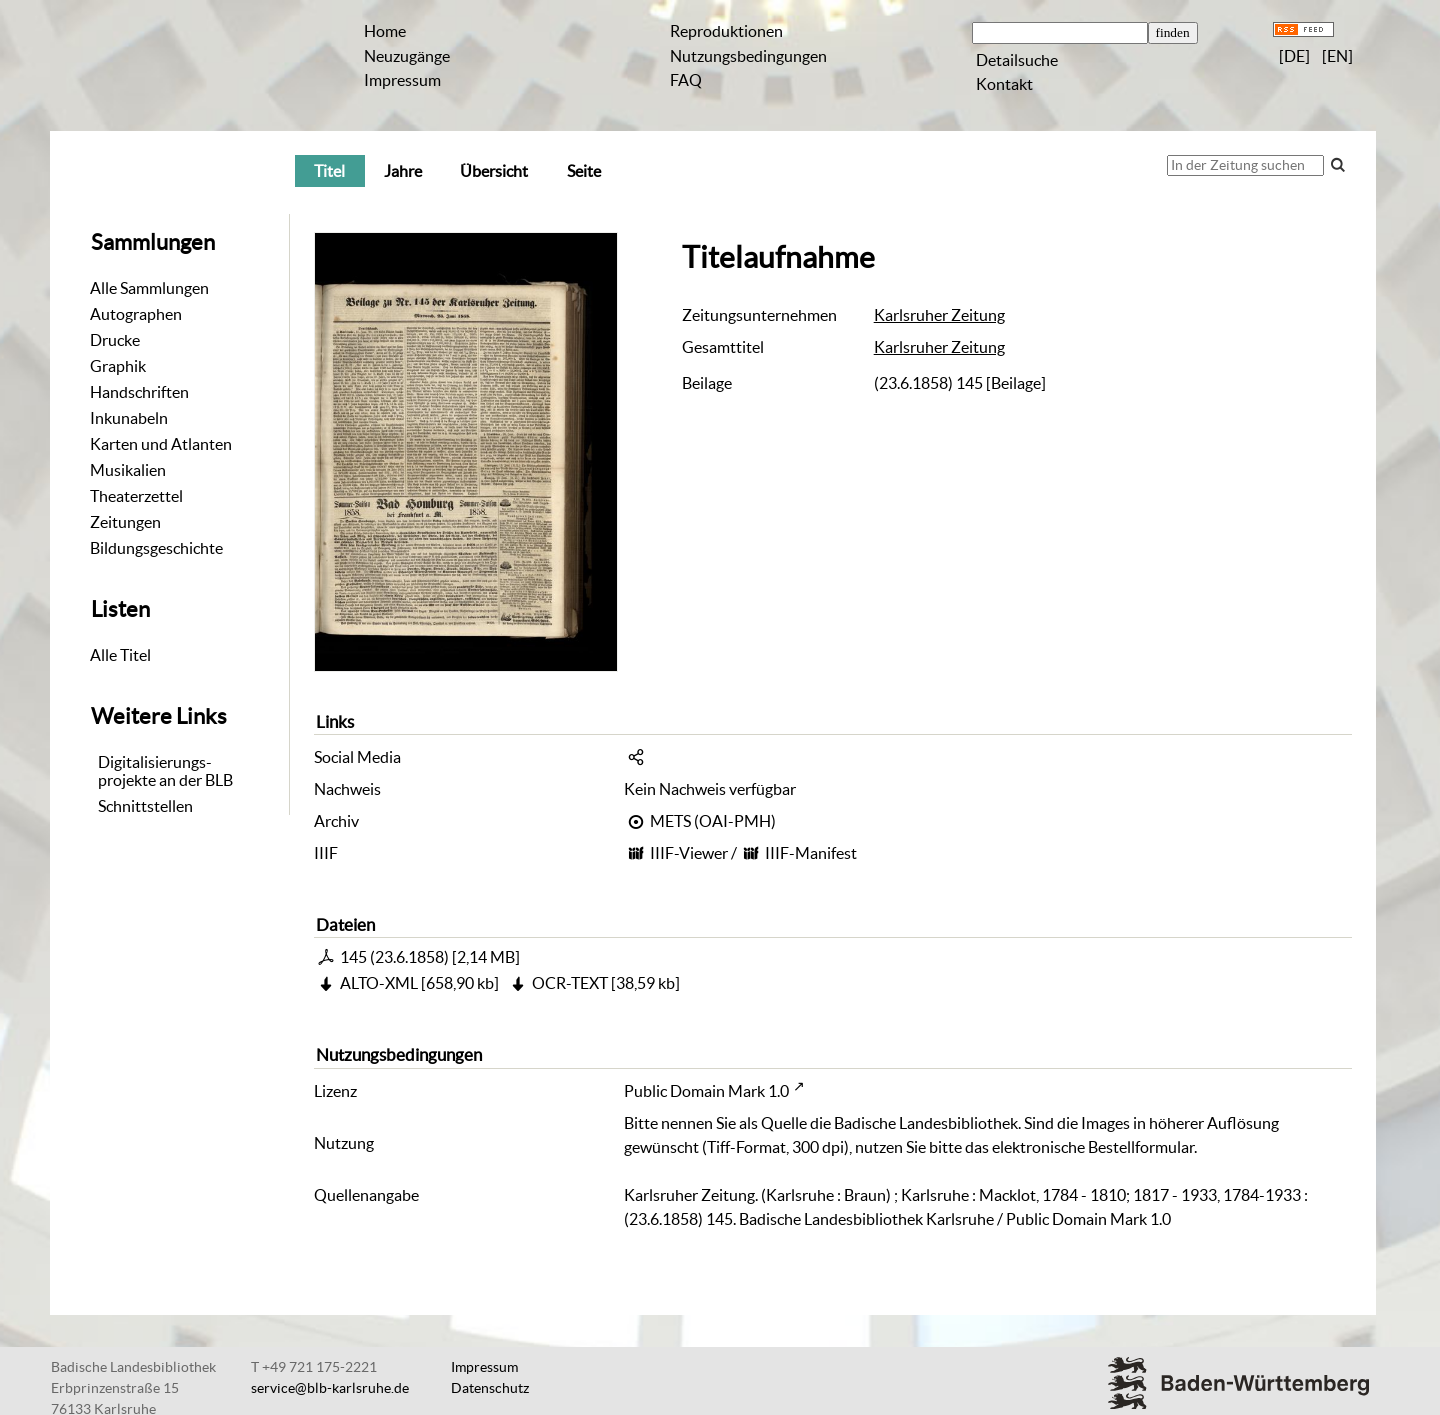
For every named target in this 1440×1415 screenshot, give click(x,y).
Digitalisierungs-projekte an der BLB (165, 771)
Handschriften (139, 392)
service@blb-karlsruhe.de (330, 1388)
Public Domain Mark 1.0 (706, 1091)
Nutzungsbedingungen (748, 56)
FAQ (686, 80)
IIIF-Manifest (811, 853)
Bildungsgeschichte (156, 548)
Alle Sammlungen (149, 288)
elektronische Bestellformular (1093, 1147)
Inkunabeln (129, 418)
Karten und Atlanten (161, 444)
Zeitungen (125, 522)
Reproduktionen (726, 31)
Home (385, 31)
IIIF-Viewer (689, 853)
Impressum (402, 80)
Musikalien (128, 470)
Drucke (115, 340)
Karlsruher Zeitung (939, 315)
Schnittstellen (145, 806)
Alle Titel (120, 655)
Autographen (136, 314)
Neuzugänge (407, 56)
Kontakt (1004, 84)
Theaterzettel (136, 496)
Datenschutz (490, 1388)
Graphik (118, 366)
